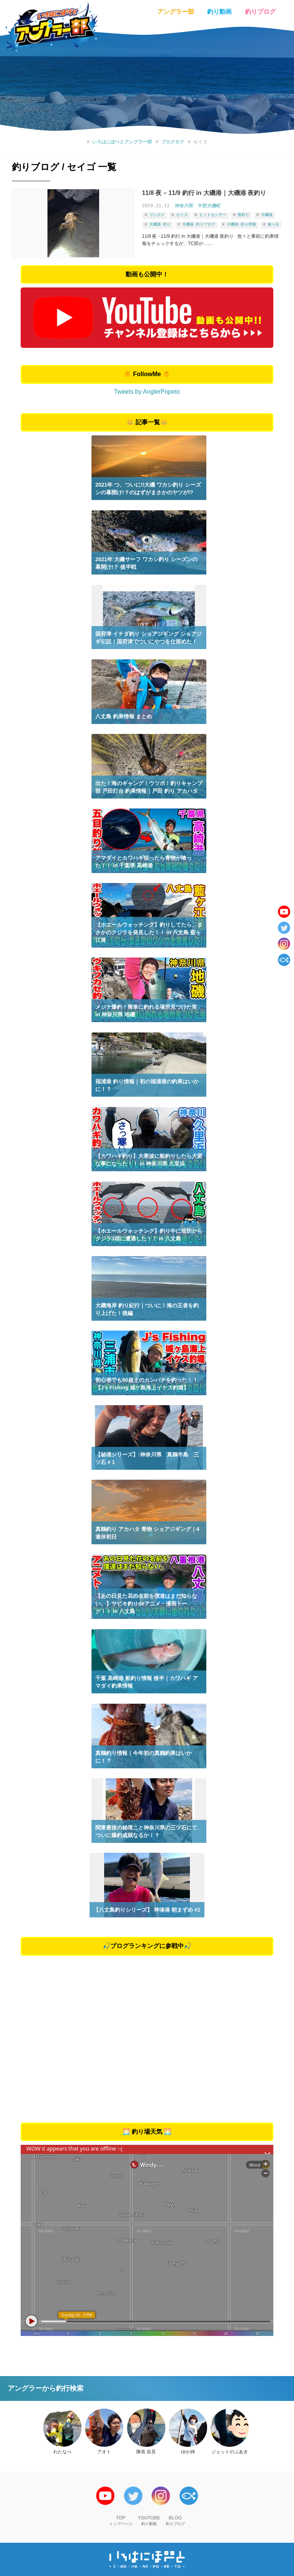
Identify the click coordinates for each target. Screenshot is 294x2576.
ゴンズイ (157, 214)
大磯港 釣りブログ (198, 223)
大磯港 (267, 214)
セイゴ (182, 214)
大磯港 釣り (160, 223)
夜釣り (243, 214)
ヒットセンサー (212, 214)
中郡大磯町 (209, 206)
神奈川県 (184, 206)
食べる (273, 223)
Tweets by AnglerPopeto (147, 391)
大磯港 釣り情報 (241, 223)
